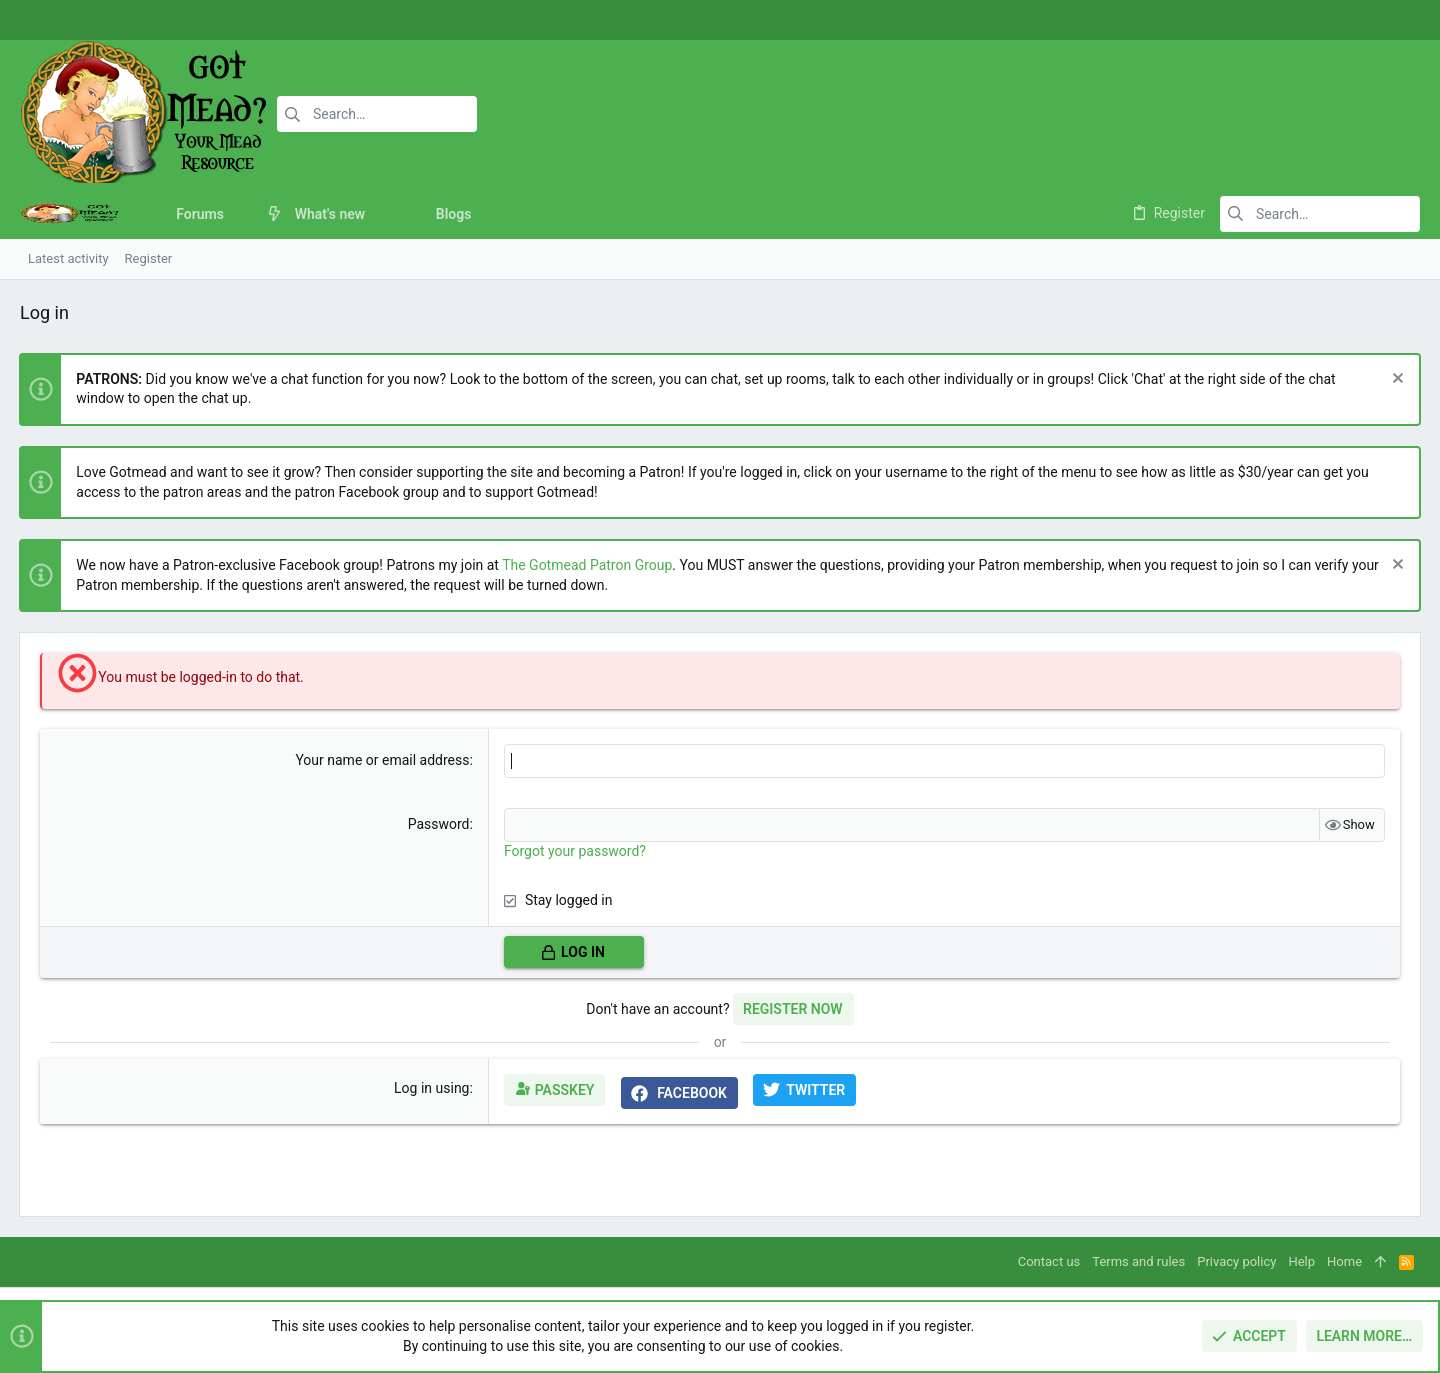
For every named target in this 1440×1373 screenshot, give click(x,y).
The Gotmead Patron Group (588, 565)
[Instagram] (1365, 20)
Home (1344, 1261)
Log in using (431, 1088)
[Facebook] (1335, 20)
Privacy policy (1236, 1261)
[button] (239, 214)
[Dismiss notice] (1394, 380)
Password (439, 824)
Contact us (1049, 1261)
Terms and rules (1138, 1261)
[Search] (377, 114)
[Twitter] (1395, 20)
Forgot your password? (575, 851)
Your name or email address (383, 760)
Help (1301, 1261)
